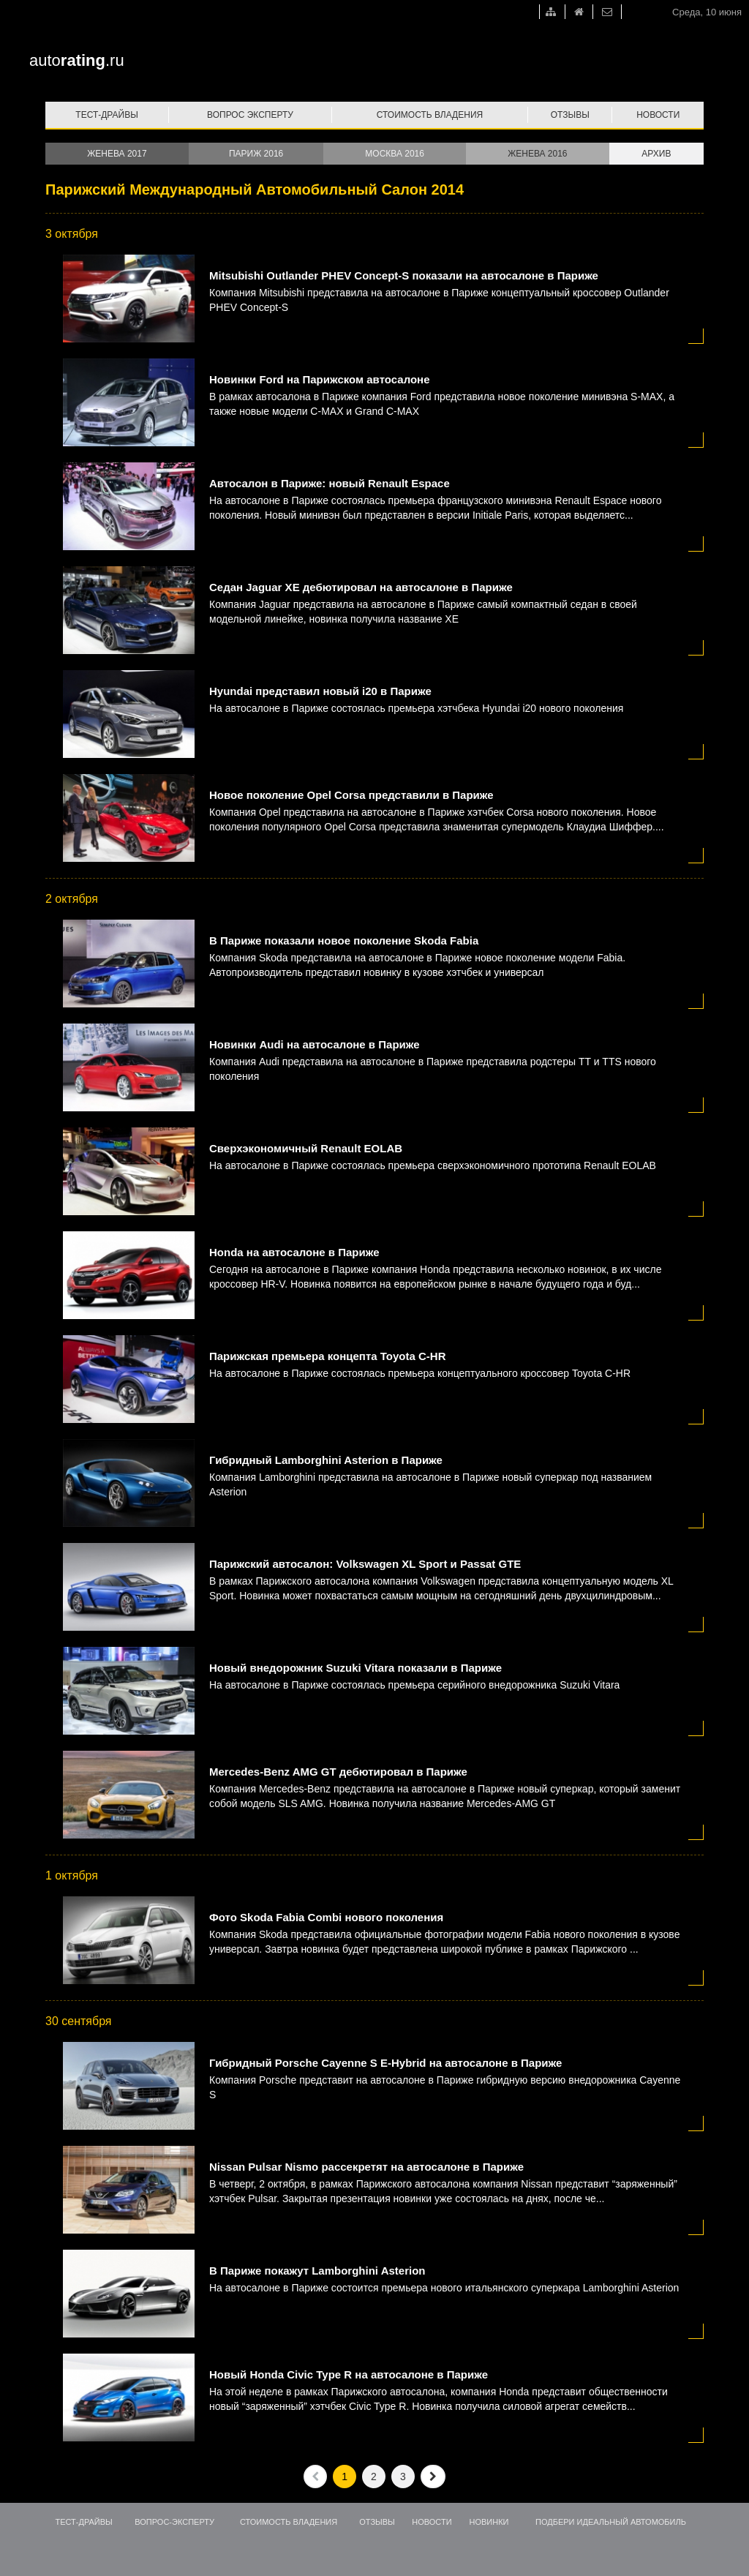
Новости (658, 115)
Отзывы (570, 115)
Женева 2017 (116, 154)
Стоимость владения (430, 115)
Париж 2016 (256, 154)
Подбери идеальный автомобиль (610, 2521)
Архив (656, 154)
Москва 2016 (394, 154)
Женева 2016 (537, 154)
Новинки (489, 2521)
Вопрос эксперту (250, 115)
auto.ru (76, 60)
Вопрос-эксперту (174, 2521)
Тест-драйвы (106, 115)
